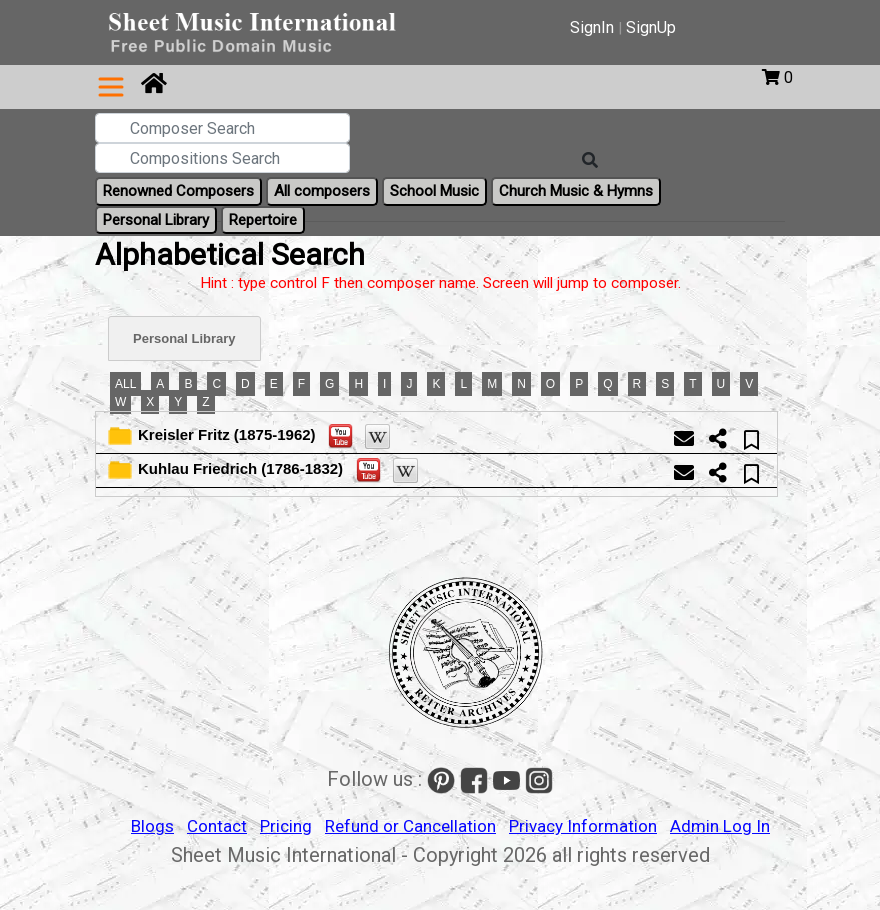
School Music (434, 191)
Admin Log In (720, 826)
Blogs (152, 826)
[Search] (590, 161)
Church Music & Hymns (576, 191)
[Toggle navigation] (111, 87)
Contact (217, 826)
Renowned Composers (178, 191)
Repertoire (263, 220)
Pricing (286, 826)
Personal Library (156, 220)
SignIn (592, 27)
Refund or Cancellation (410, 826)
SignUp (651, 27)
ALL (125, 384)
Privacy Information (583, 826)
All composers (322, 191)
